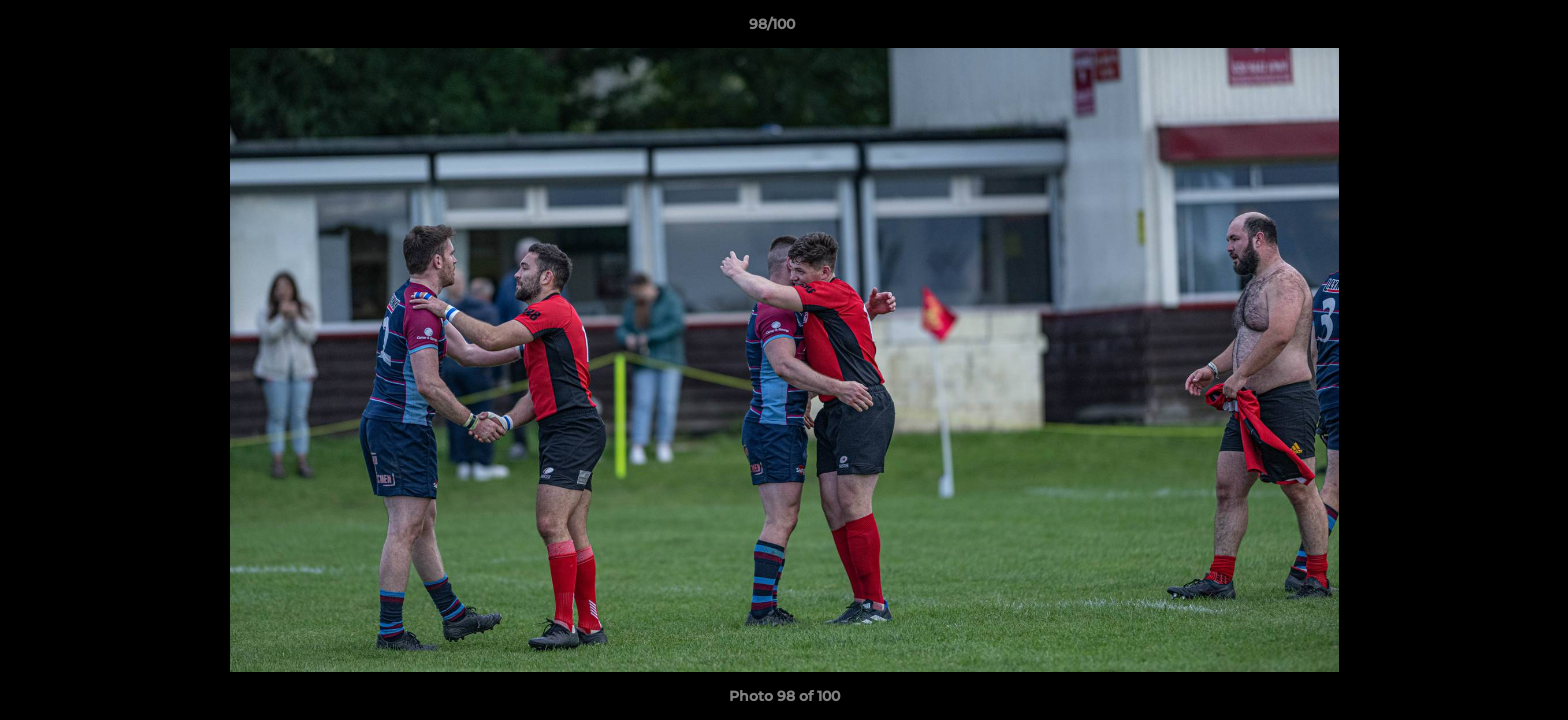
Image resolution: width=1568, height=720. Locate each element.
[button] (1484, 29)
